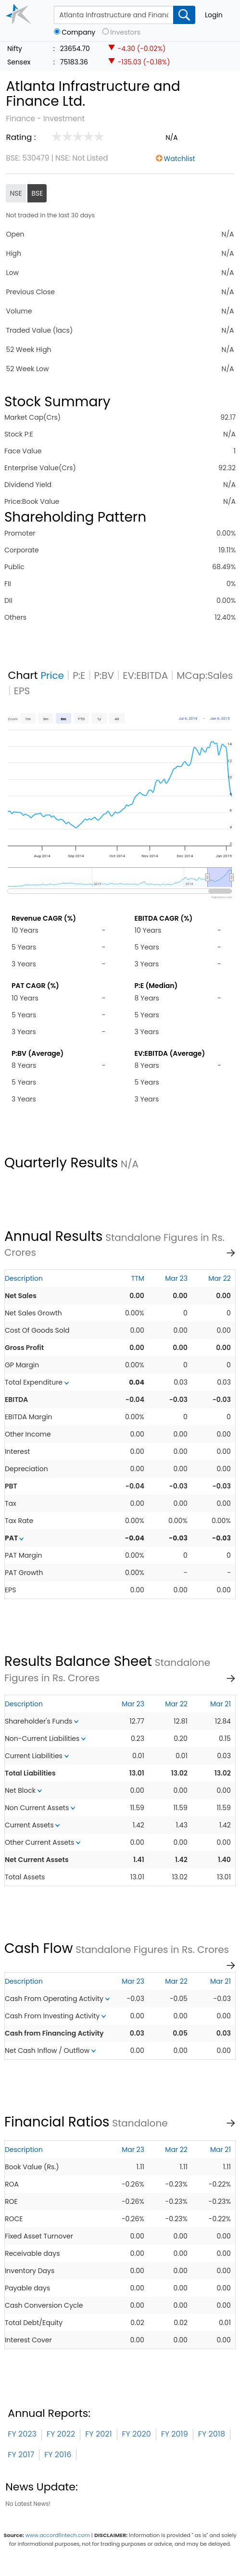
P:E (79, 675)
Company (78, 32)
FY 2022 (61, 2433)
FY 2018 (211, 2433)
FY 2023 (22, 2433)
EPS (22, 691)
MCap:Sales (205, 675)
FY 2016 (57, 2454)
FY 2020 (136, 2433)
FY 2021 (98, 2433)
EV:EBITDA (145, 675)
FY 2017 (21, 2454)
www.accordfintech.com (57, 2535)
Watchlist (179, 158)
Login (214, 15)
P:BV (104, 675)
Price (52, 675)
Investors (125, 32)
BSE (37, 193)
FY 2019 (174, 2433)
